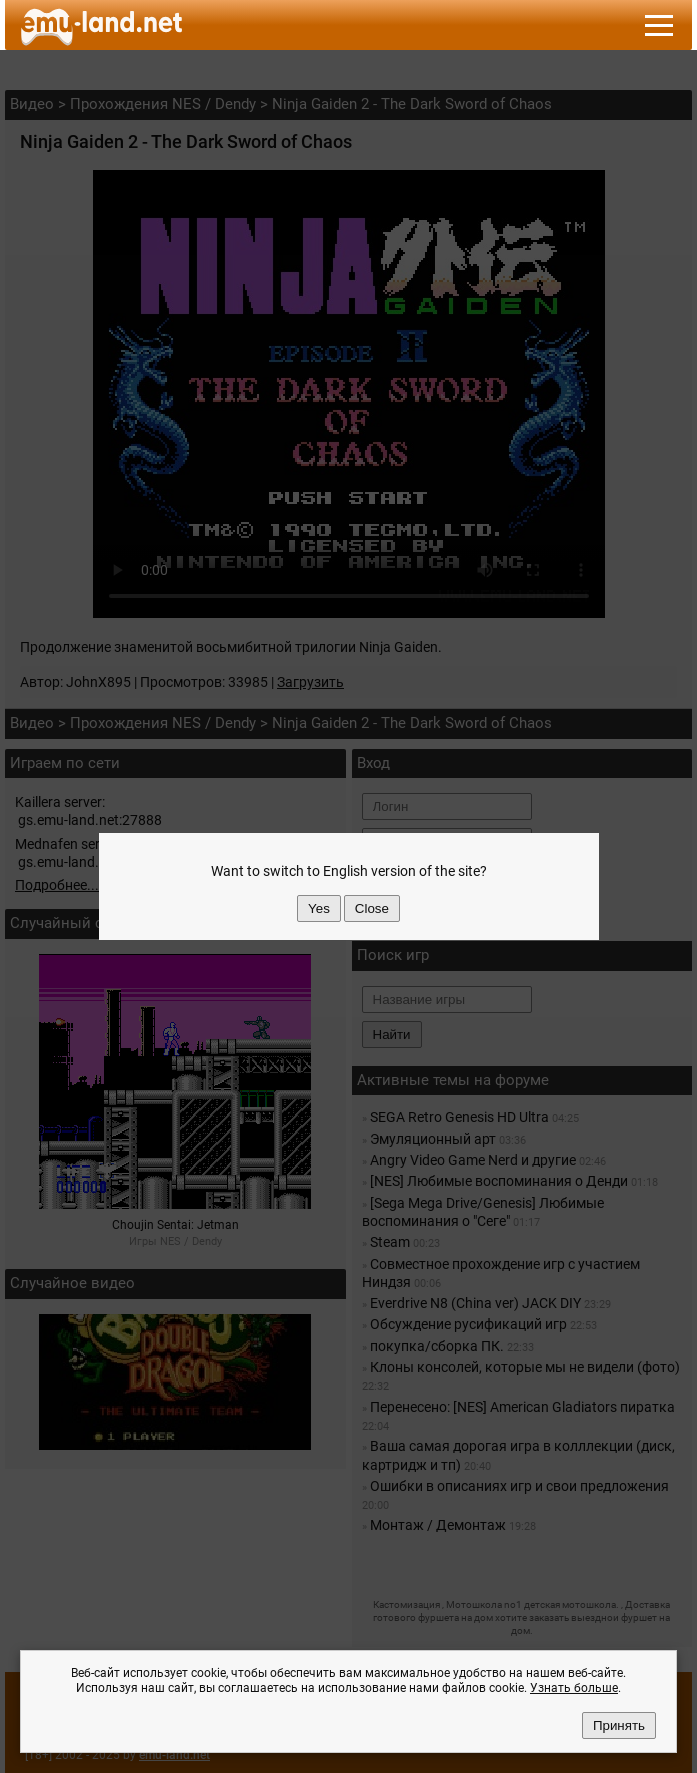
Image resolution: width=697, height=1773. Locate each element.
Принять (619, 1725)
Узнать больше (574, 1688)
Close (372, 908)
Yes (319, 908)
